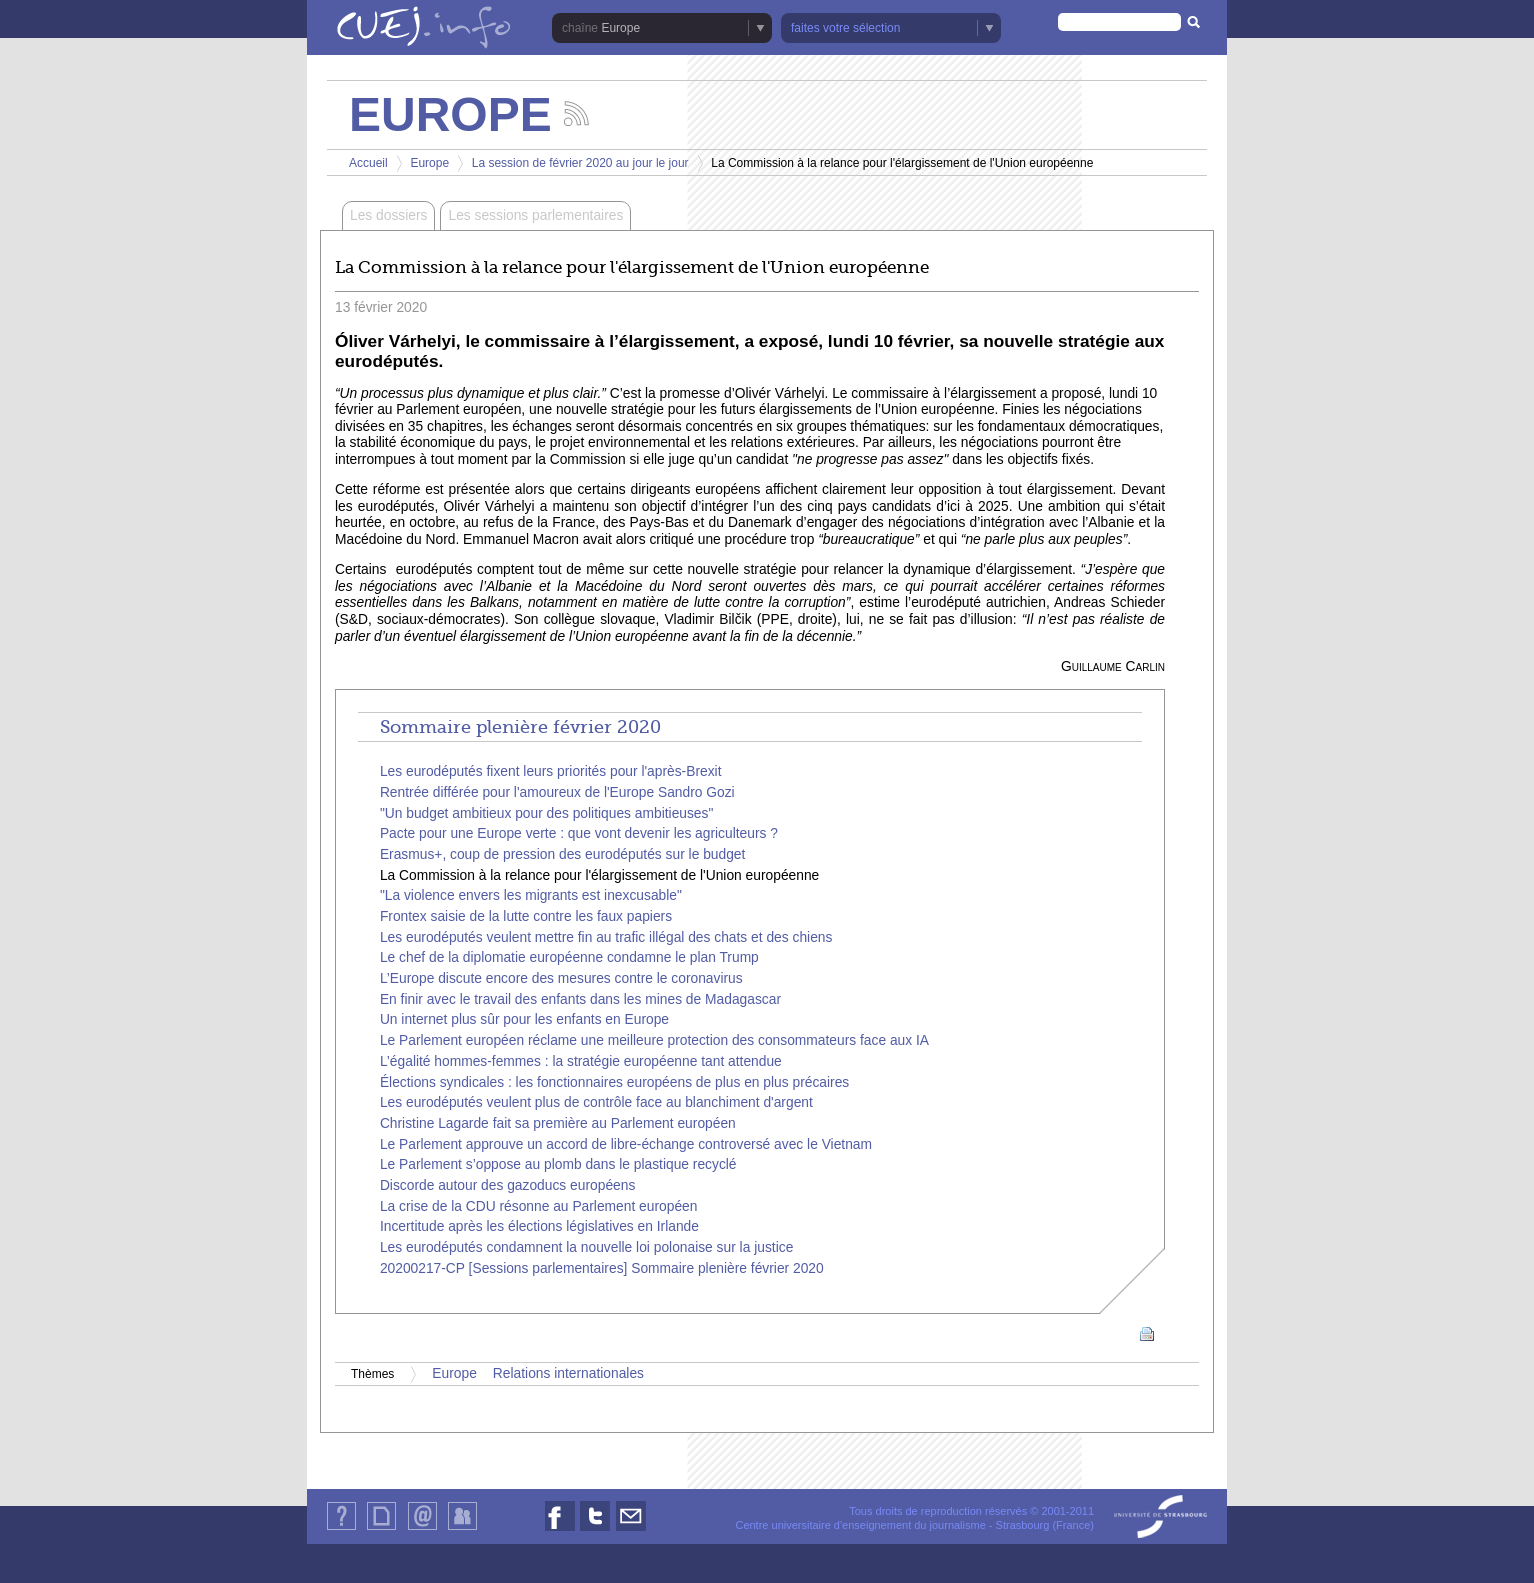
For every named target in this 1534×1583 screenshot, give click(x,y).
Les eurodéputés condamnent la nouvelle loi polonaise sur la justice (586, 1247)
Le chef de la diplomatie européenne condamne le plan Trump (569, 957)
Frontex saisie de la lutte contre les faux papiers (526, 916)
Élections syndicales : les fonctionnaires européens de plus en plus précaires (614, 1082)
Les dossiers (388, 215)
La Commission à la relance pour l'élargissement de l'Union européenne (599, 875)
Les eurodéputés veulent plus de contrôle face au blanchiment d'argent (596, 1102)
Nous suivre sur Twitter (595, 1530)
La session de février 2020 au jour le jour (580, 163)
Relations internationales (568, 1373)
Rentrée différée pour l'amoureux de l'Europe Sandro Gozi (557, 792)
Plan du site (381, 1529)
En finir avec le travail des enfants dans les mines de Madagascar (580, 999)
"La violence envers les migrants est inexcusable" (531, 895)
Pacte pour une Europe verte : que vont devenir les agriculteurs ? (579, 833)
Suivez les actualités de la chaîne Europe (576, 113)
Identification (462, 1529)
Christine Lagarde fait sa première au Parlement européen (558, 1123)
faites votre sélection (845, 28)
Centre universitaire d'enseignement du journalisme (860, 1525)
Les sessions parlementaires (535, 215)
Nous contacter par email (631, 1530)
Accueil (368, 163)
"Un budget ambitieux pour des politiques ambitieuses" (546, 813)
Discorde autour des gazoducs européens (507, 1185)
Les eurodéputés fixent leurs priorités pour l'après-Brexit (551, 771)
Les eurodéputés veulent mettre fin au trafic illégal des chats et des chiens (606, 937)
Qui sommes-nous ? (341, 1529)
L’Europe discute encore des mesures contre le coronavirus (561, 978)
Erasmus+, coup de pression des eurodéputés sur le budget (562, 854)
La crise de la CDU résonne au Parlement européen (539, 1206)
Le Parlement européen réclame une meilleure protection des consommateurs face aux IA (654, 1040)
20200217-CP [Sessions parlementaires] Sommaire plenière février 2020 (602, 1268)
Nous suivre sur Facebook (560, 1530)
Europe (620, 28)
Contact (422, 1529)
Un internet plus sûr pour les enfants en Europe (524, 1019)
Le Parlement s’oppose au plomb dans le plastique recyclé (558, 1164)
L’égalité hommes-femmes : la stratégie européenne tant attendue (581, 1061)
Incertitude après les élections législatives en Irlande (539, 1226)
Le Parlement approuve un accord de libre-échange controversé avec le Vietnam (626, 1144)
